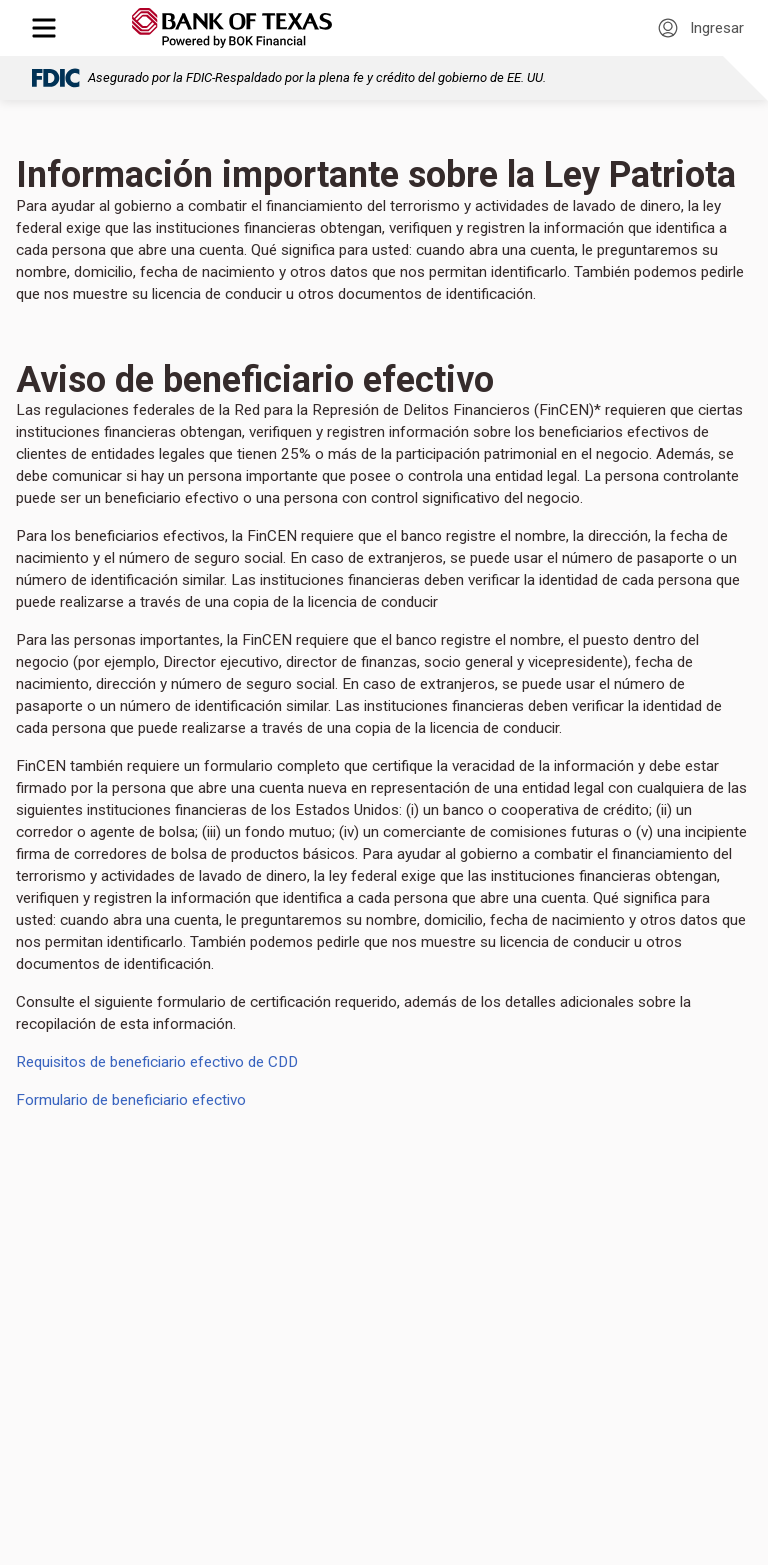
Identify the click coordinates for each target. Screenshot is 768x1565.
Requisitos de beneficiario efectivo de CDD (161, 1062)
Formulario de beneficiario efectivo (131, 1100)
